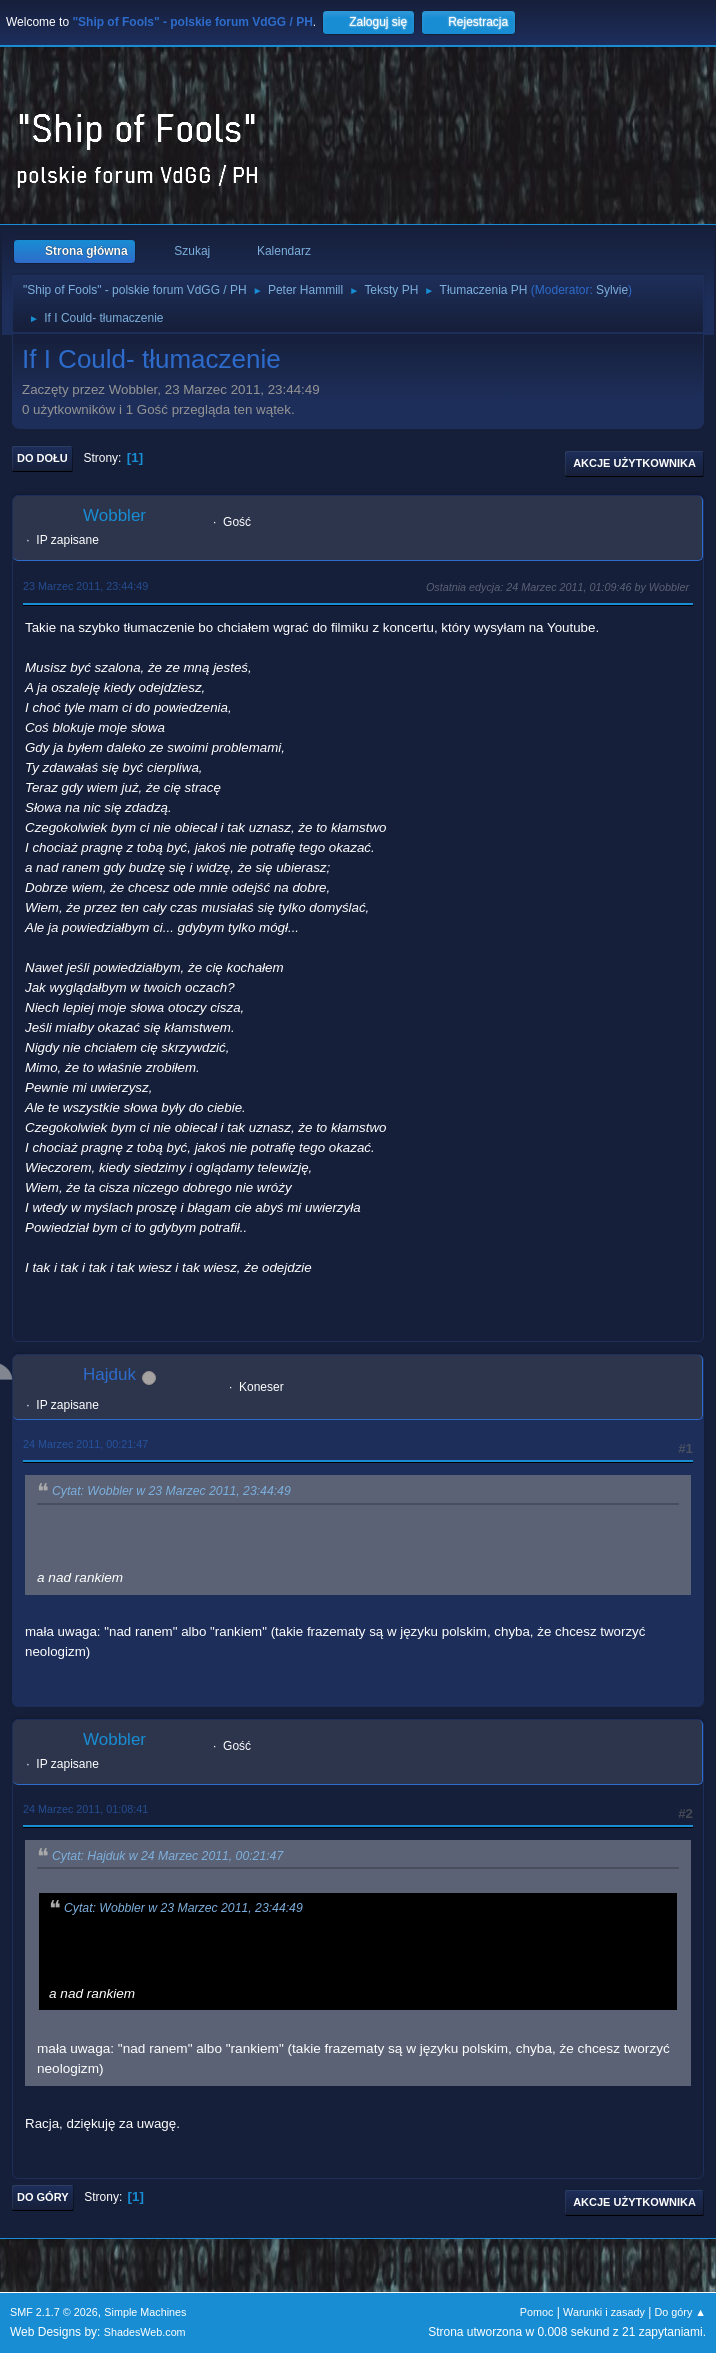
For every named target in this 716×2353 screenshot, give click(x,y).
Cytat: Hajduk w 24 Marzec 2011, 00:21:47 (167, 1856)
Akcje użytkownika (634, 463)
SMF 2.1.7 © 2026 (54, 2312)
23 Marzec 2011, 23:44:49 (85, 586)
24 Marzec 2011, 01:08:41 (85, 1809)
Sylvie (612, 290)
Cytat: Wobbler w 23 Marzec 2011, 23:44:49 (171, 1492)
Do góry (43, 2197)
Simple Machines (145, 2312)
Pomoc (537, 2312)
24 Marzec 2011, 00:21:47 (85, 1444)
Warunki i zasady (604, 2312)
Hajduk (109, 1374)
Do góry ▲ (680, 2312)
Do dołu (42, 458)
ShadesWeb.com (145, 2332)
